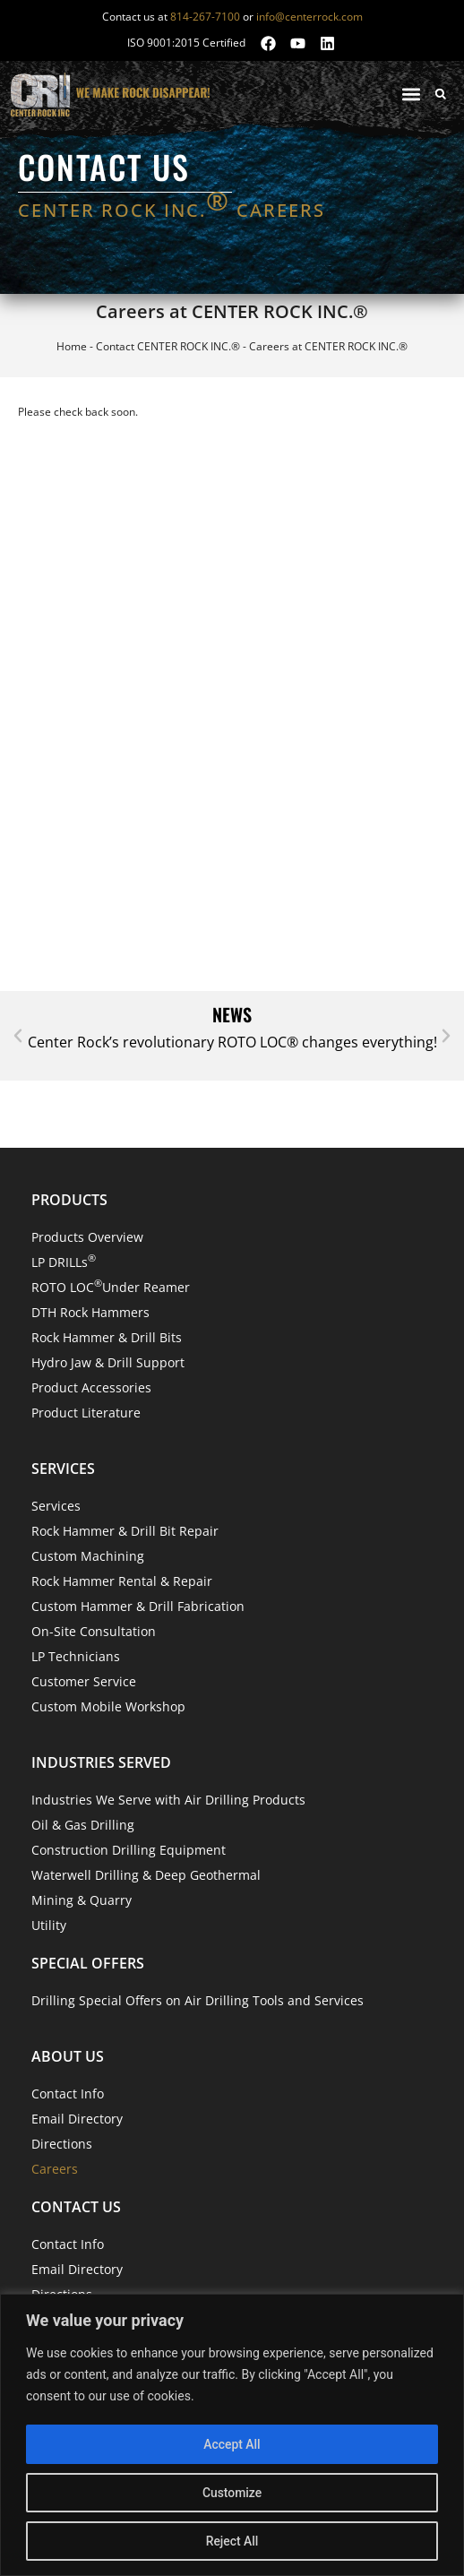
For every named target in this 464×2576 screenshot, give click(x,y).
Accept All (232, 2444)
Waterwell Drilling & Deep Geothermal (146, 1874)
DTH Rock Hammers (90, 1312)
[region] (232, 2435)
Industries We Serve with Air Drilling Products (168, 1799)
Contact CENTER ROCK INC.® (168, 346)
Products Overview (87, 1236)
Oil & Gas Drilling (82, 1824)
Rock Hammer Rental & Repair (121, 1581)
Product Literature (86, 1412)
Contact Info (67, 2093)
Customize (232, 2493)
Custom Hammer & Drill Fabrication (138, 1606)
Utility (48, 1925)
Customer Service (83, 1681)
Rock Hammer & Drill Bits (106, 1337)
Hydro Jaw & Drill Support (108, 1362)
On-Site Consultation (93, 1631)
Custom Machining (87, 1555)
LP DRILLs (63, 1261)
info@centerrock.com (309, 16)
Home (71, 346)
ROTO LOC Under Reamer (110, 1286)
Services (56, 1505)
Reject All (231, 2541)
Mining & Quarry (81, 1899)
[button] (410, 93)
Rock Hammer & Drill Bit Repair (125, 1530)
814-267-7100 (205, 16)
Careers (54, 2168)
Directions (61, 2143)
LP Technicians (75, 1656)
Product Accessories (91, 1387)
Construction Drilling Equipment (128, 1849)
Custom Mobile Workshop (108, 1706)
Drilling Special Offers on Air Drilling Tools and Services (197, 2000)
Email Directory (77, 2118)
